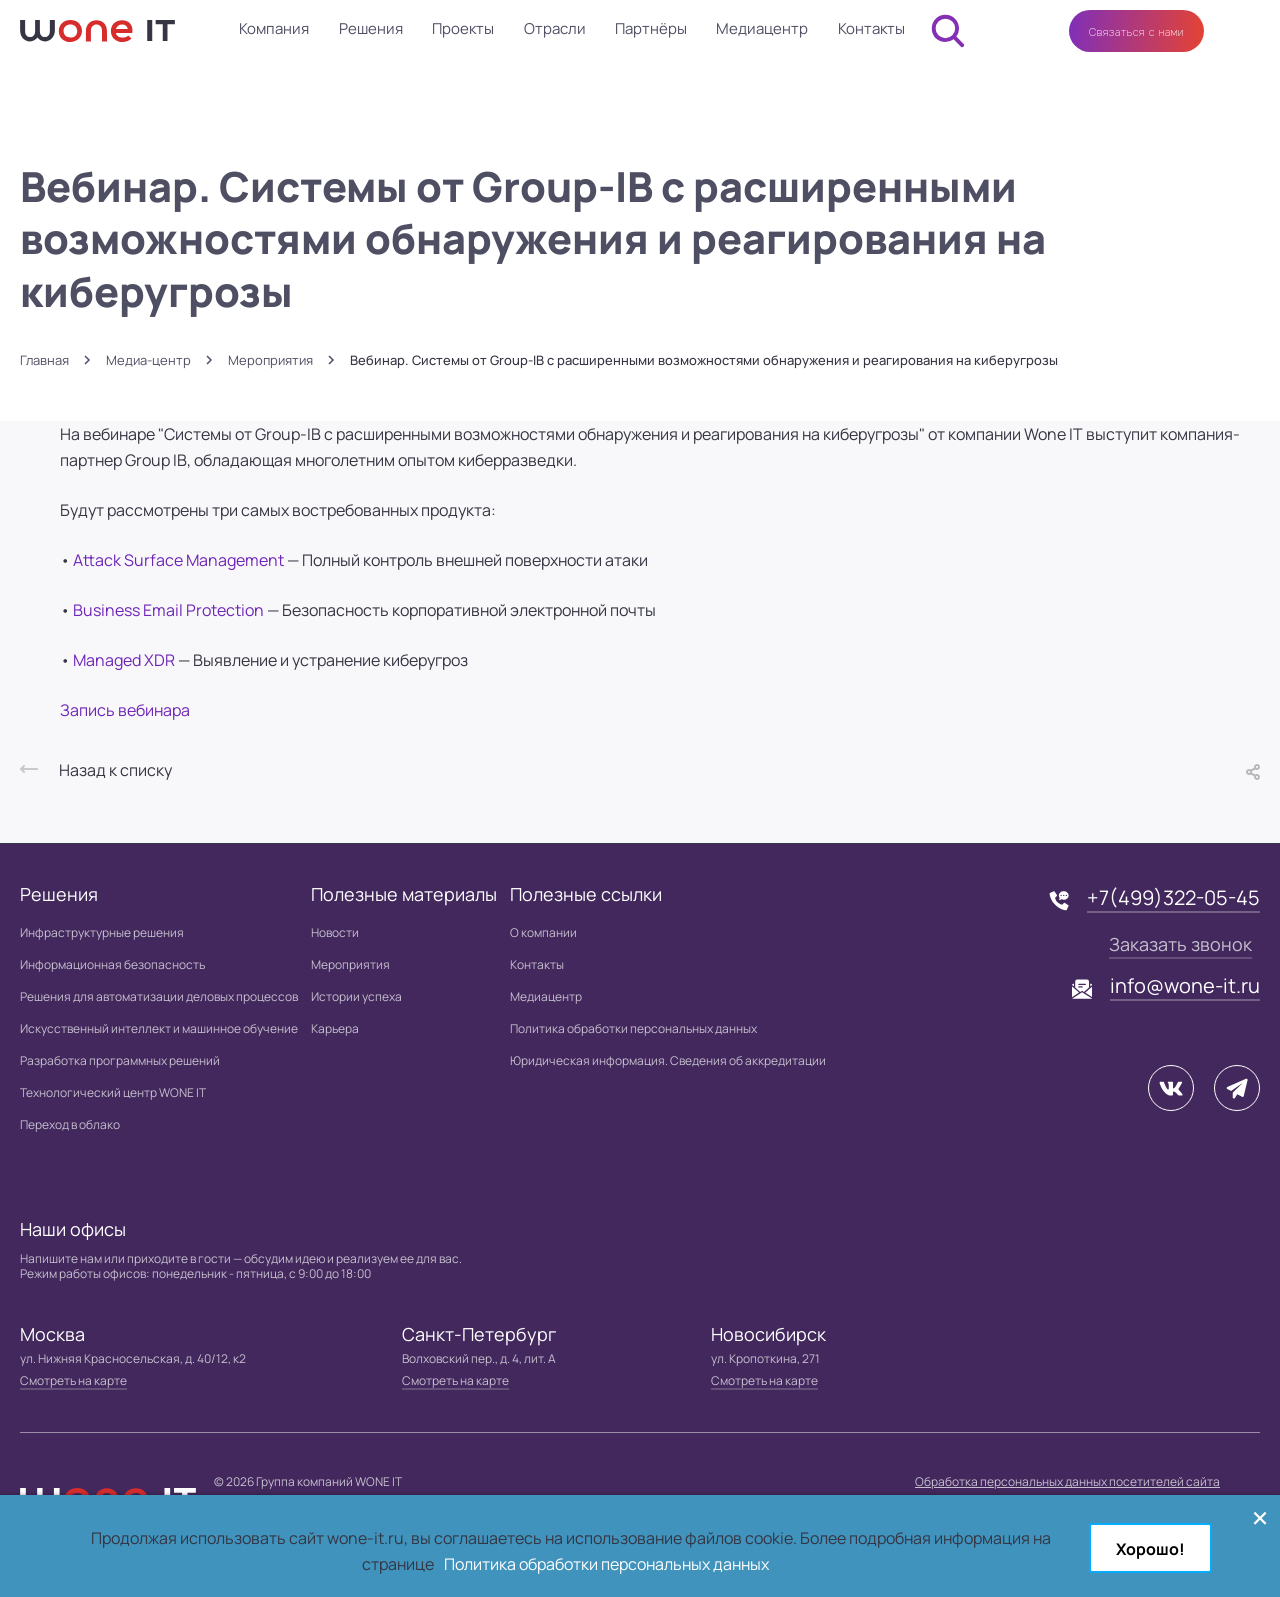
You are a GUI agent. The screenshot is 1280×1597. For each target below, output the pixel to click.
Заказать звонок (1180, 944)
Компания (274, 28)
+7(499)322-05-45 (1173, 897)
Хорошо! (1150, 1549)
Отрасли (555, 28)
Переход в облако (70, 1124)
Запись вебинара (125, 710)
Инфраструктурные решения (102, 932)
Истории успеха (356, 996)
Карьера (335, 1028)
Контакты (871, 28)
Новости (335, 932)
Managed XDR (125, 660)
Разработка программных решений (120, 1060)
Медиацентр (762, 28)
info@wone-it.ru (1185, 985)
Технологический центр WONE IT (113, 1092)
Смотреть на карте (73, 1380)
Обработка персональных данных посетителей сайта (1067, 1481)
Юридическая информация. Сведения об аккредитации (668, 1060)
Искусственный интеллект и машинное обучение (159, 1028)
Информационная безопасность (112, 964)
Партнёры (651, 28)
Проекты (463, 28)
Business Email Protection (170, 610)
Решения (371, 28)
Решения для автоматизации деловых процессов (159, 996)
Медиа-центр (148, 360)
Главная (44, 360)
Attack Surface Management (180, 560)
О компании (543, 932)
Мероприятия (270, 360)
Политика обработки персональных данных (633, 1028)
